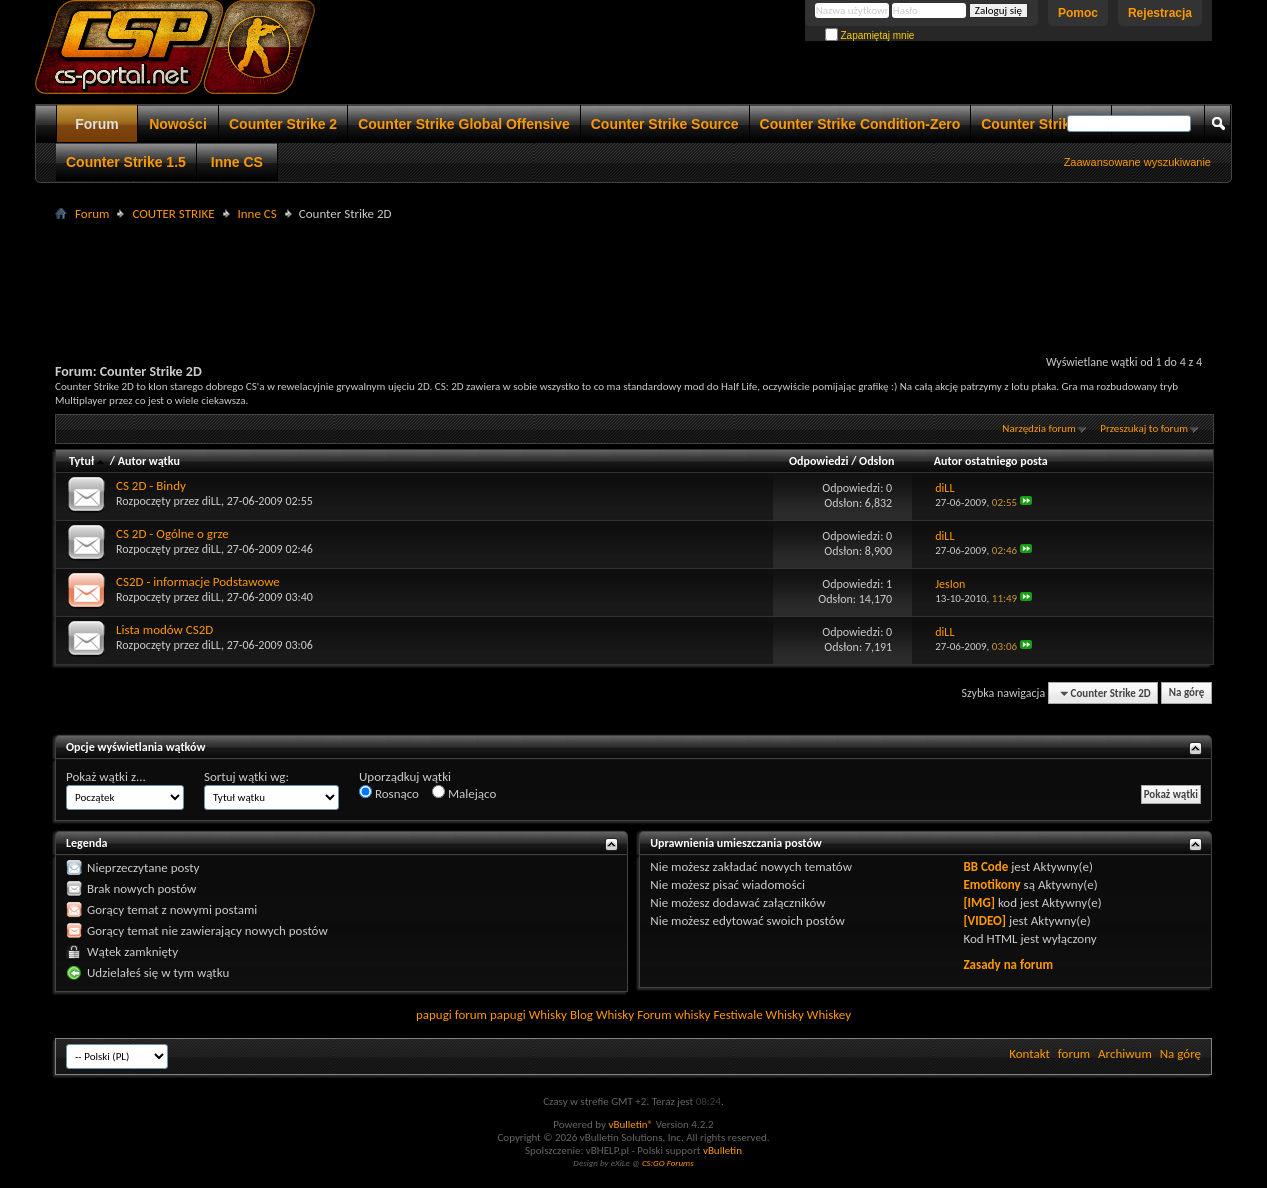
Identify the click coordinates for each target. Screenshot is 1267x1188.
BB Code (985, 866)
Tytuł (88, 461)
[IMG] (979, 902)
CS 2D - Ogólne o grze (172, 533)
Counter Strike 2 (283, 124)
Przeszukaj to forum (1144, 428)
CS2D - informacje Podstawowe (198, 581)
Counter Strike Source (665, 124)
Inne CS (237, 162)
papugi (434, 1014)
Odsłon (876, 461)
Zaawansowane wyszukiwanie (1137, 162)
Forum (97, 124)
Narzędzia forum (1039, 428)
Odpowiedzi (819, 461)
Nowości (178, 124)
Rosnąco (389, 793)
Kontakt (1029, 1053)
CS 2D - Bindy (151, 485)
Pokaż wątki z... (106, 776)
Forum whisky (673, 1014)
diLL (211, 501)
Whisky (548, 1014)
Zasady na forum (1008, 964)
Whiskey (829, 1014)
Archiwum (1125, 1053)
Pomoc (1078, 13)
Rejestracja (1160, 13)
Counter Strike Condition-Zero (860, 124)
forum (1074, 1053)
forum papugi (490, 1014)
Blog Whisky (602, 1014)
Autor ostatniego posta (991, 461)
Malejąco (464, 793)
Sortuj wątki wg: (246, 776)
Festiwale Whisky (758, 1014)
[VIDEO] (984, 920)
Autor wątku (149, 461)
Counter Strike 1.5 (126, 162)
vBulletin (722, 1150)
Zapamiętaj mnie (870, 35)
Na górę (1187, 693)
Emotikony (991, 884)
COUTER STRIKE (173, 213)
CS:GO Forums (668, 1162)
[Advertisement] (634, 271)
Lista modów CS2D (164, 629)
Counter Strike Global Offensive (464, 124)
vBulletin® (630, 1124)
